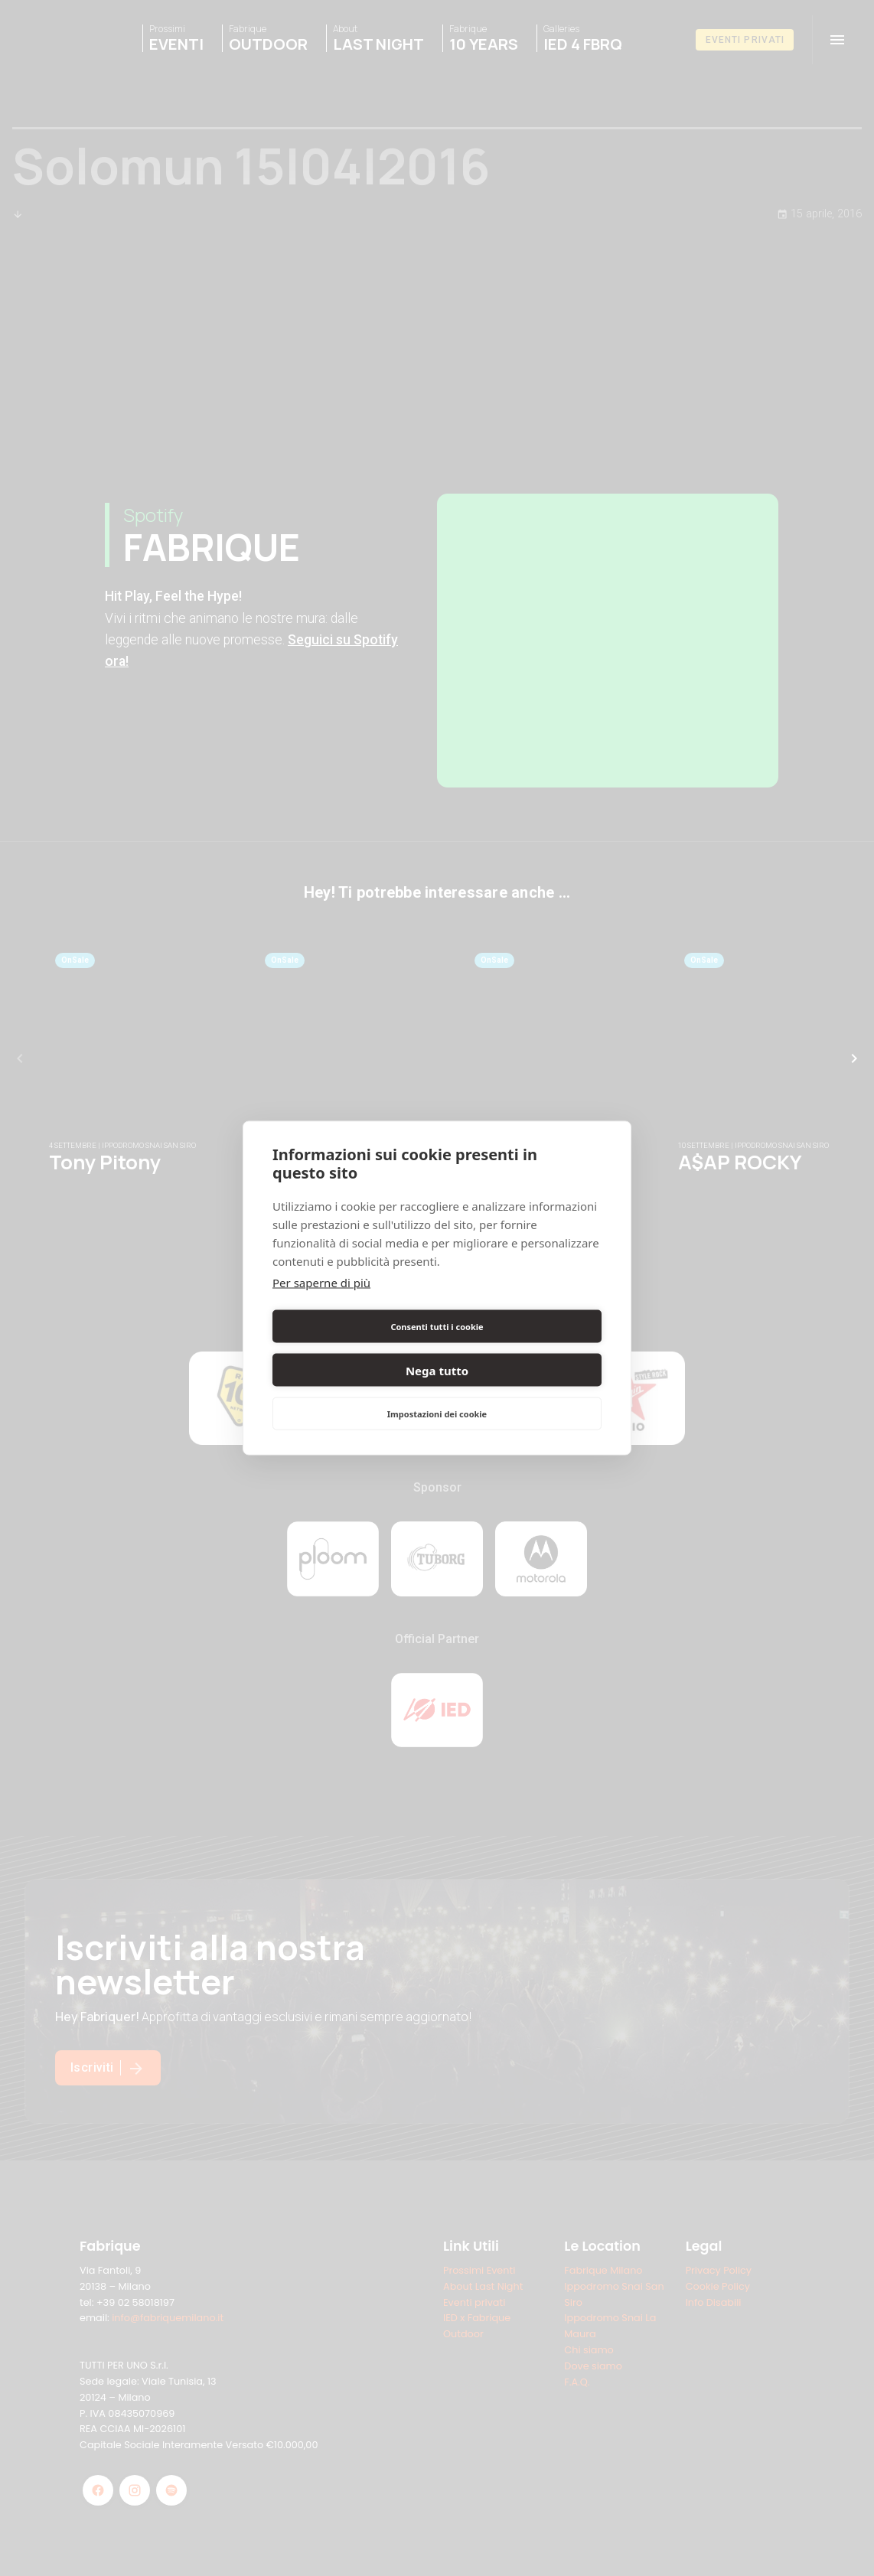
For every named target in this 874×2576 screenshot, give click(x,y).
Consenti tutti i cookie (351, 1348)
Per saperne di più (321, 1304)
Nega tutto (522, 1348)
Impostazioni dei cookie (437, 1391)
